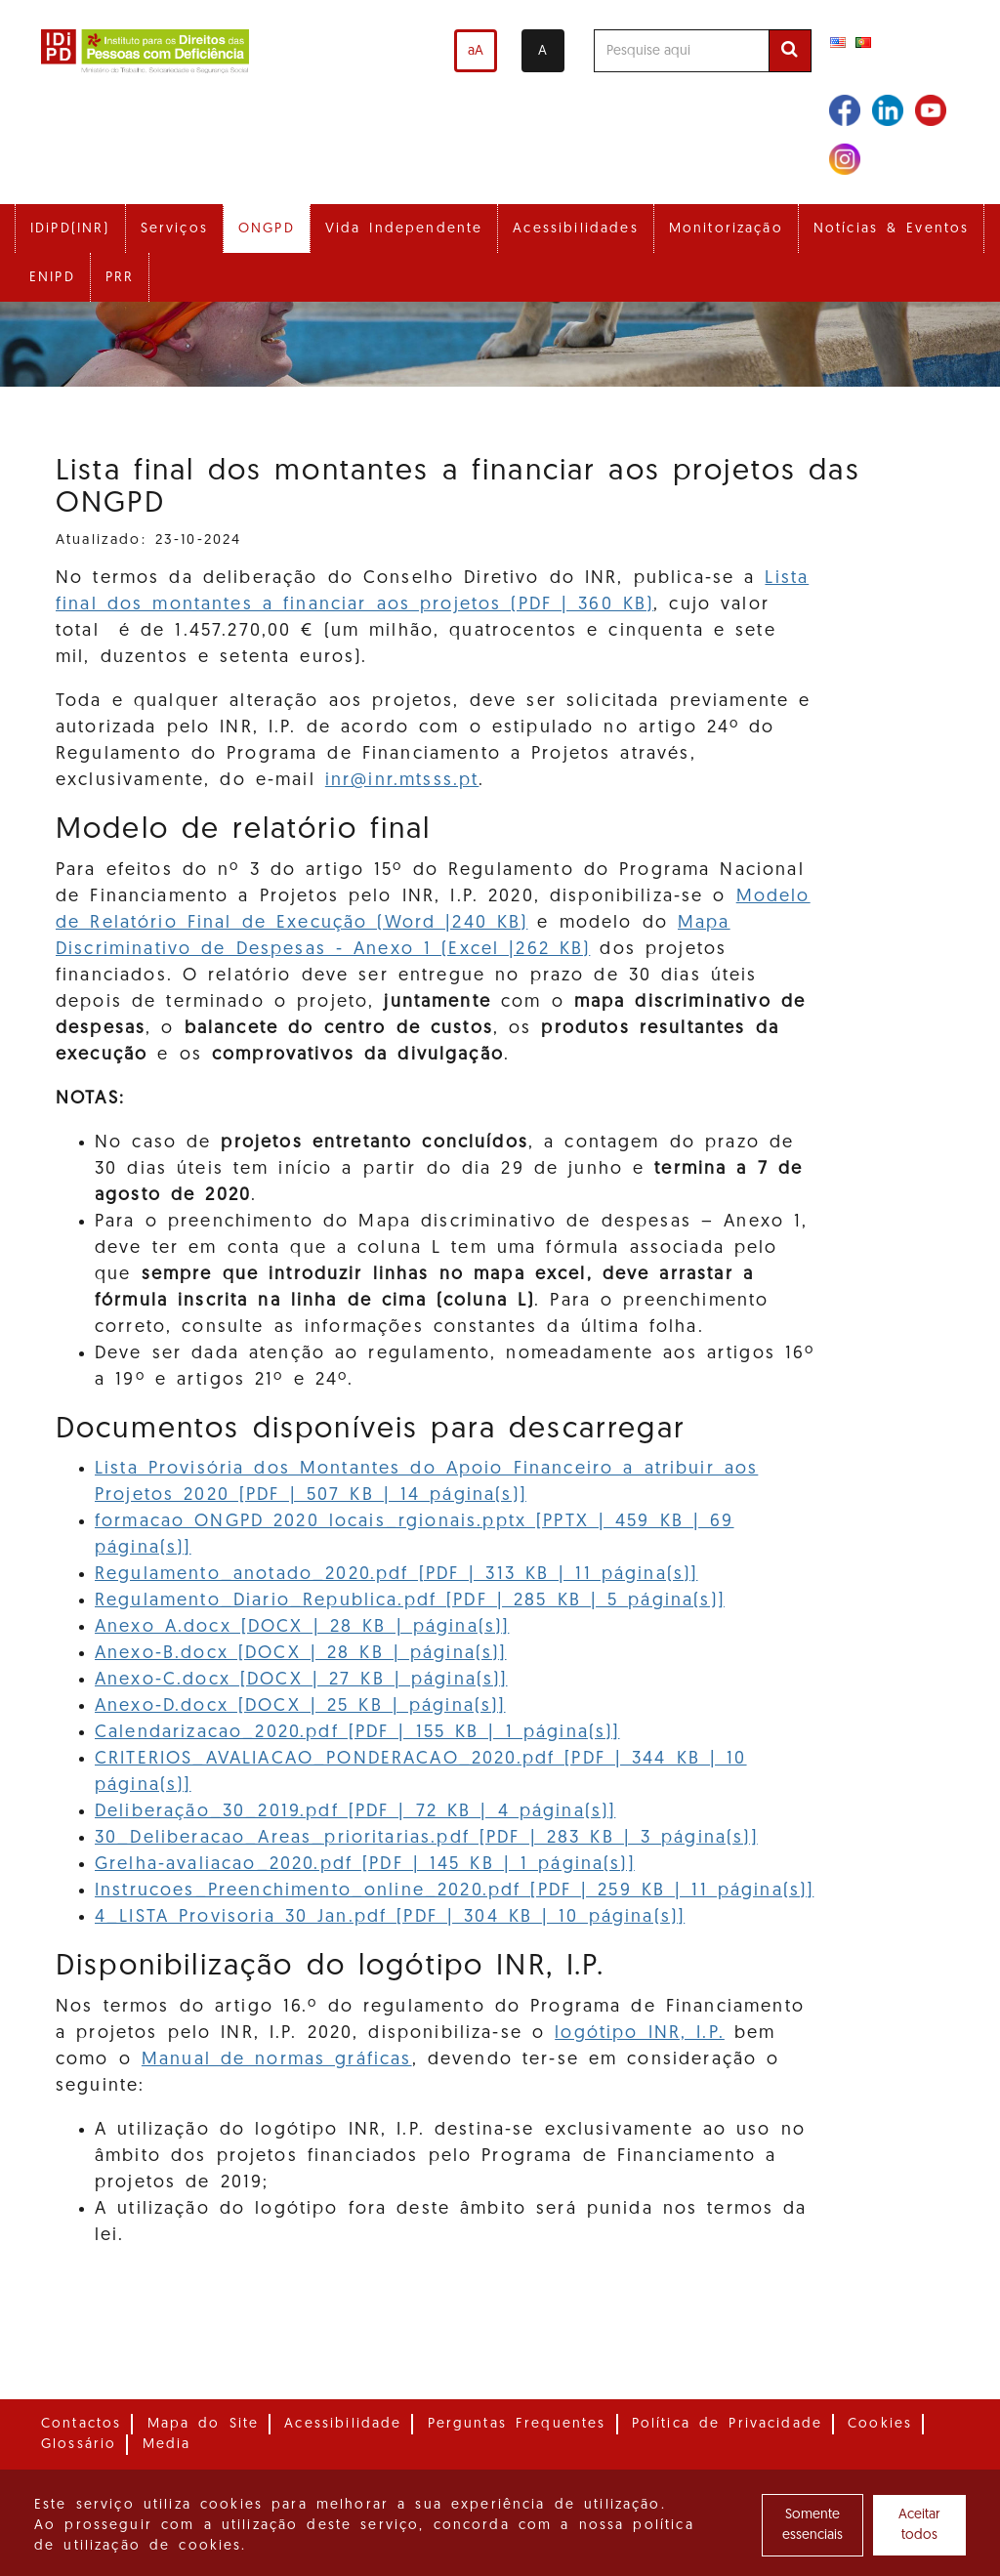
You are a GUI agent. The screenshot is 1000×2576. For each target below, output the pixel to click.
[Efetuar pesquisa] (790, 50)
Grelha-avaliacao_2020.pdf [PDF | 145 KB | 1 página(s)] (365, 1864)
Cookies (880, 2424)
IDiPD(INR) (70, 229)
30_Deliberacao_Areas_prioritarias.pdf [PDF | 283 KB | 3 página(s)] (426, 1838)
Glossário (78, 2444)
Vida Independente (404, 229)
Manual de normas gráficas (277, 2060)
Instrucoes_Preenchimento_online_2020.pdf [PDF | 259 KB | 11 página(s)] (454, 1891)
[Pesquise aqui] (682, 50)
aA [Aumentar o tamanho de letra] (475, 51)
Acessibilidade (342, 2424)
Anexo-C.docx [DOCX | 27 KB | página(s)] (301, 1680)
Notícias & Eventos (891, 229)
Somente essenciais (812, 2525)
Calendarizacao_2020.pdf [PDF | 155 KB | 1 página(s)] (357, 1733)
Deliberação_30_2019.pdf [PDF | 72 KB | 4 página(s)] (355, 1812)
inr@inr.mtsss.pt (402, 780)
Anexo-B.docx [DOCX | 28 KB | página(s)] (301, 1653)
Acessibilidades (575, 229)
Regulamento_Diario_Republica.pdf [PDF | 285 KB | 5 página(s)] (410, 1601)
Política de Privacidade (727, 2424)
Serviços (174, 229)
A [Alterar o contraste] (542, 51)
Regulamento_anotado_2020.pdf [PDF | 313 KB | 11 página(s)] (396, 1574)
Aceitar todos (919, 2525)
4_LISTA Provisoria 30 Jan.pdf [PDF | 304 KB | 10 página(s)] (390, 1917)
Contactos (81, 2424)
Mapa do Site (203, 2424)
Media (167, 2444)
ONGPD (266, 229)
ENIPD (52, 277)
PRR (119, 277)
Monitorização (726, 229)
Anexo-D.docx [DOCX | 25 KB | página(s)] (300, 1706)
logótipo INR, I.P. (640, 2033)
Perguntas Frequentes (517, 2424)
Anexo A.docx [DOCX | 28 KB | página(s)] (302, 1627)
